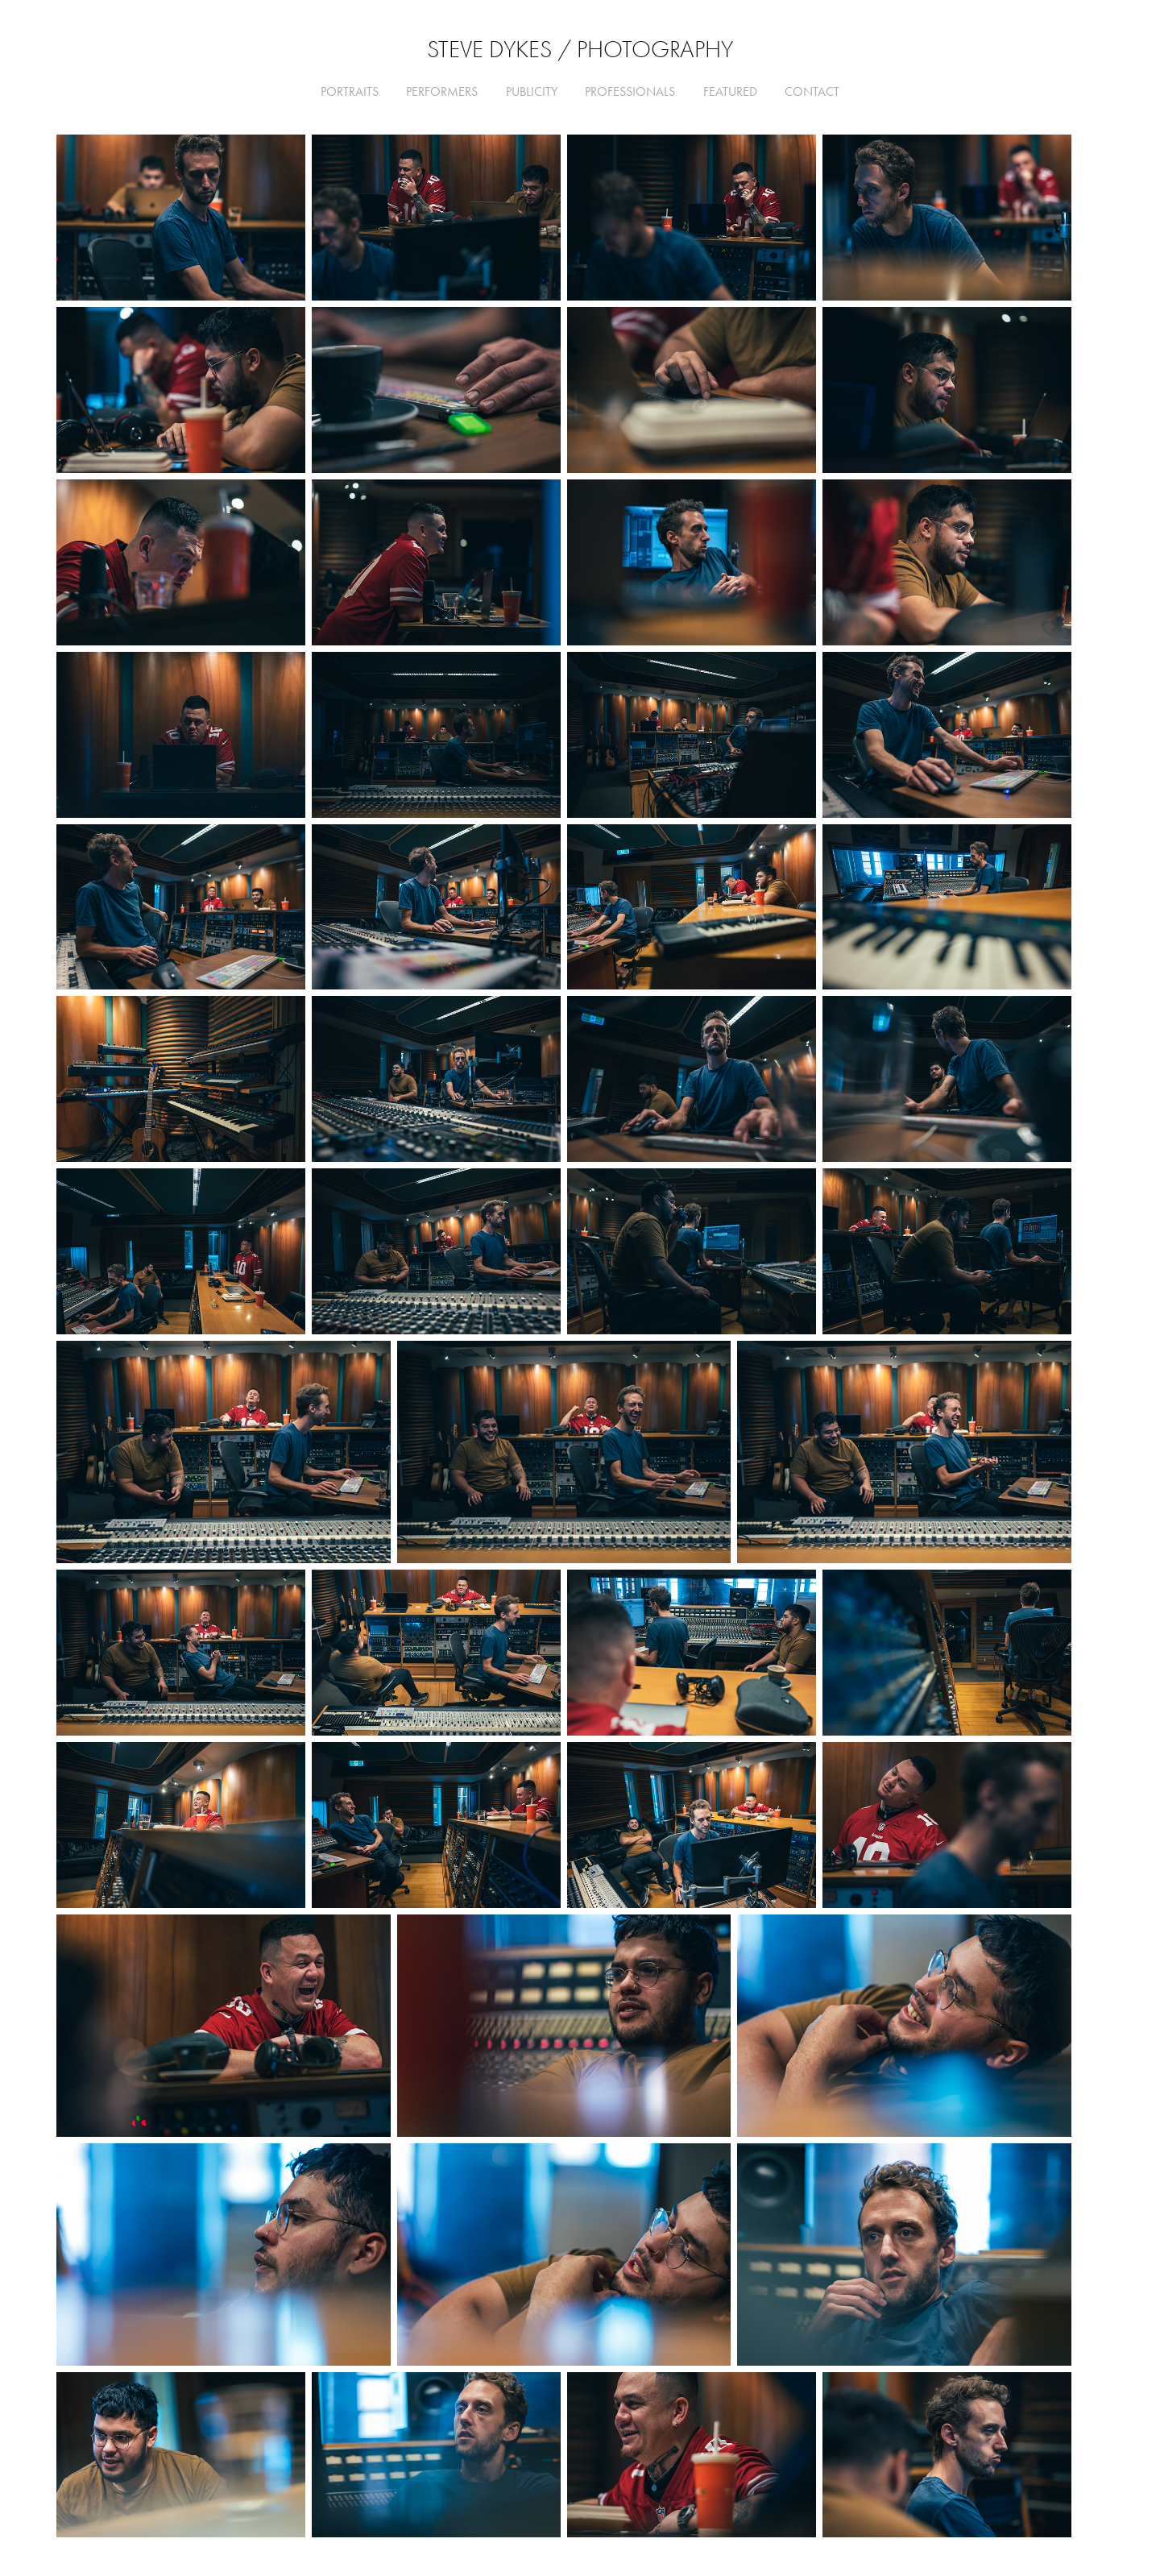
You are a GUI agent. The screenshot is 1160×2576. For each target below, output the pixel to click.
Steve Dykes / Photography (580, 49)
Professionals (630, 91)
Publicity (531, 91)
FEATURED (730, 91)
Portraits (350, 91)
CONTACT (812, 91)
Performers (442, 91)
